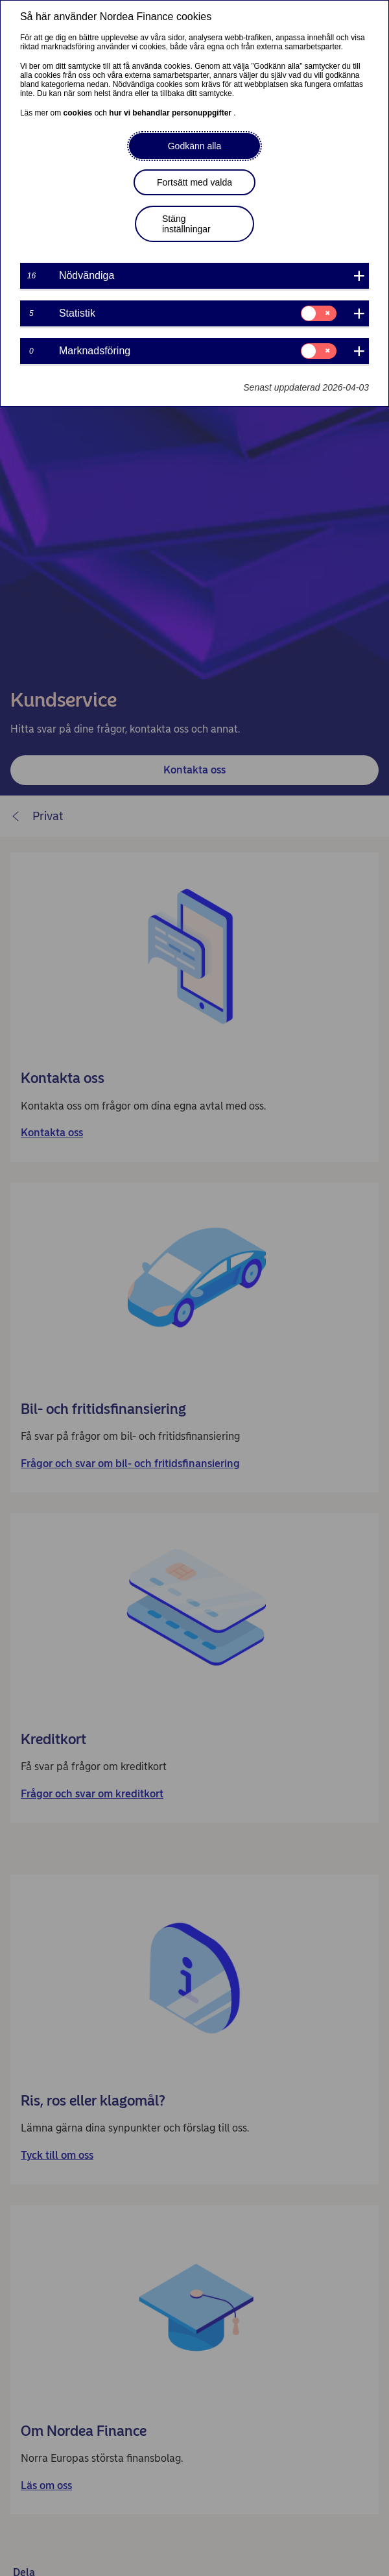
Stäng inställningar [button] (186, 223)
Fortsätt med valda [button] (194, 182)
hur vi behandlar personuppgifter (171, 112)
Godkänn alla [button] (195, 146)
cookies (79, 112)
